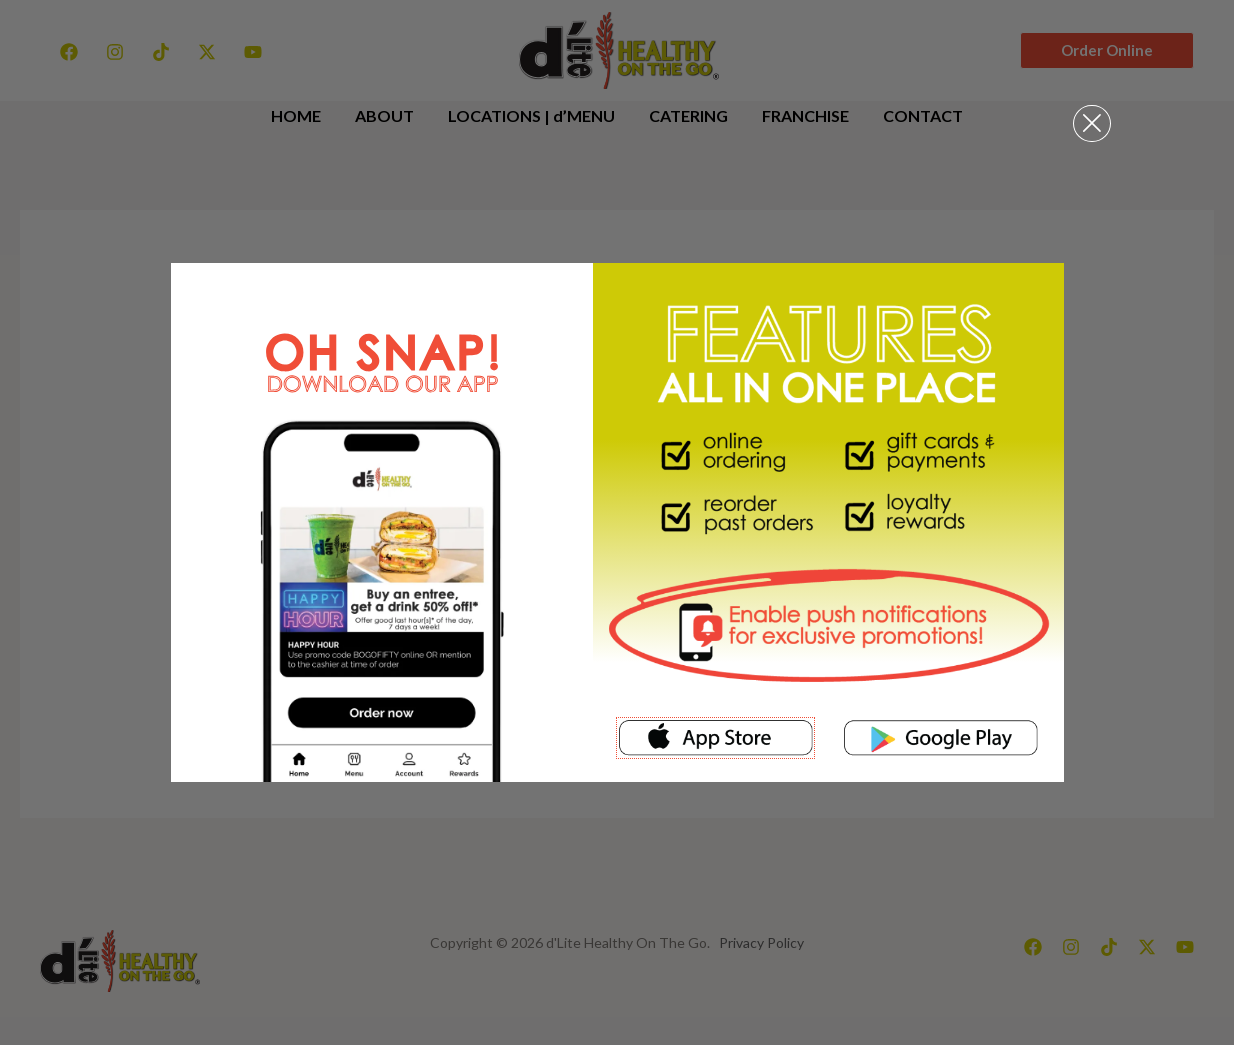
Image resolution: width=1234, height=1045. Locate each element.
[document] (617, 522)
